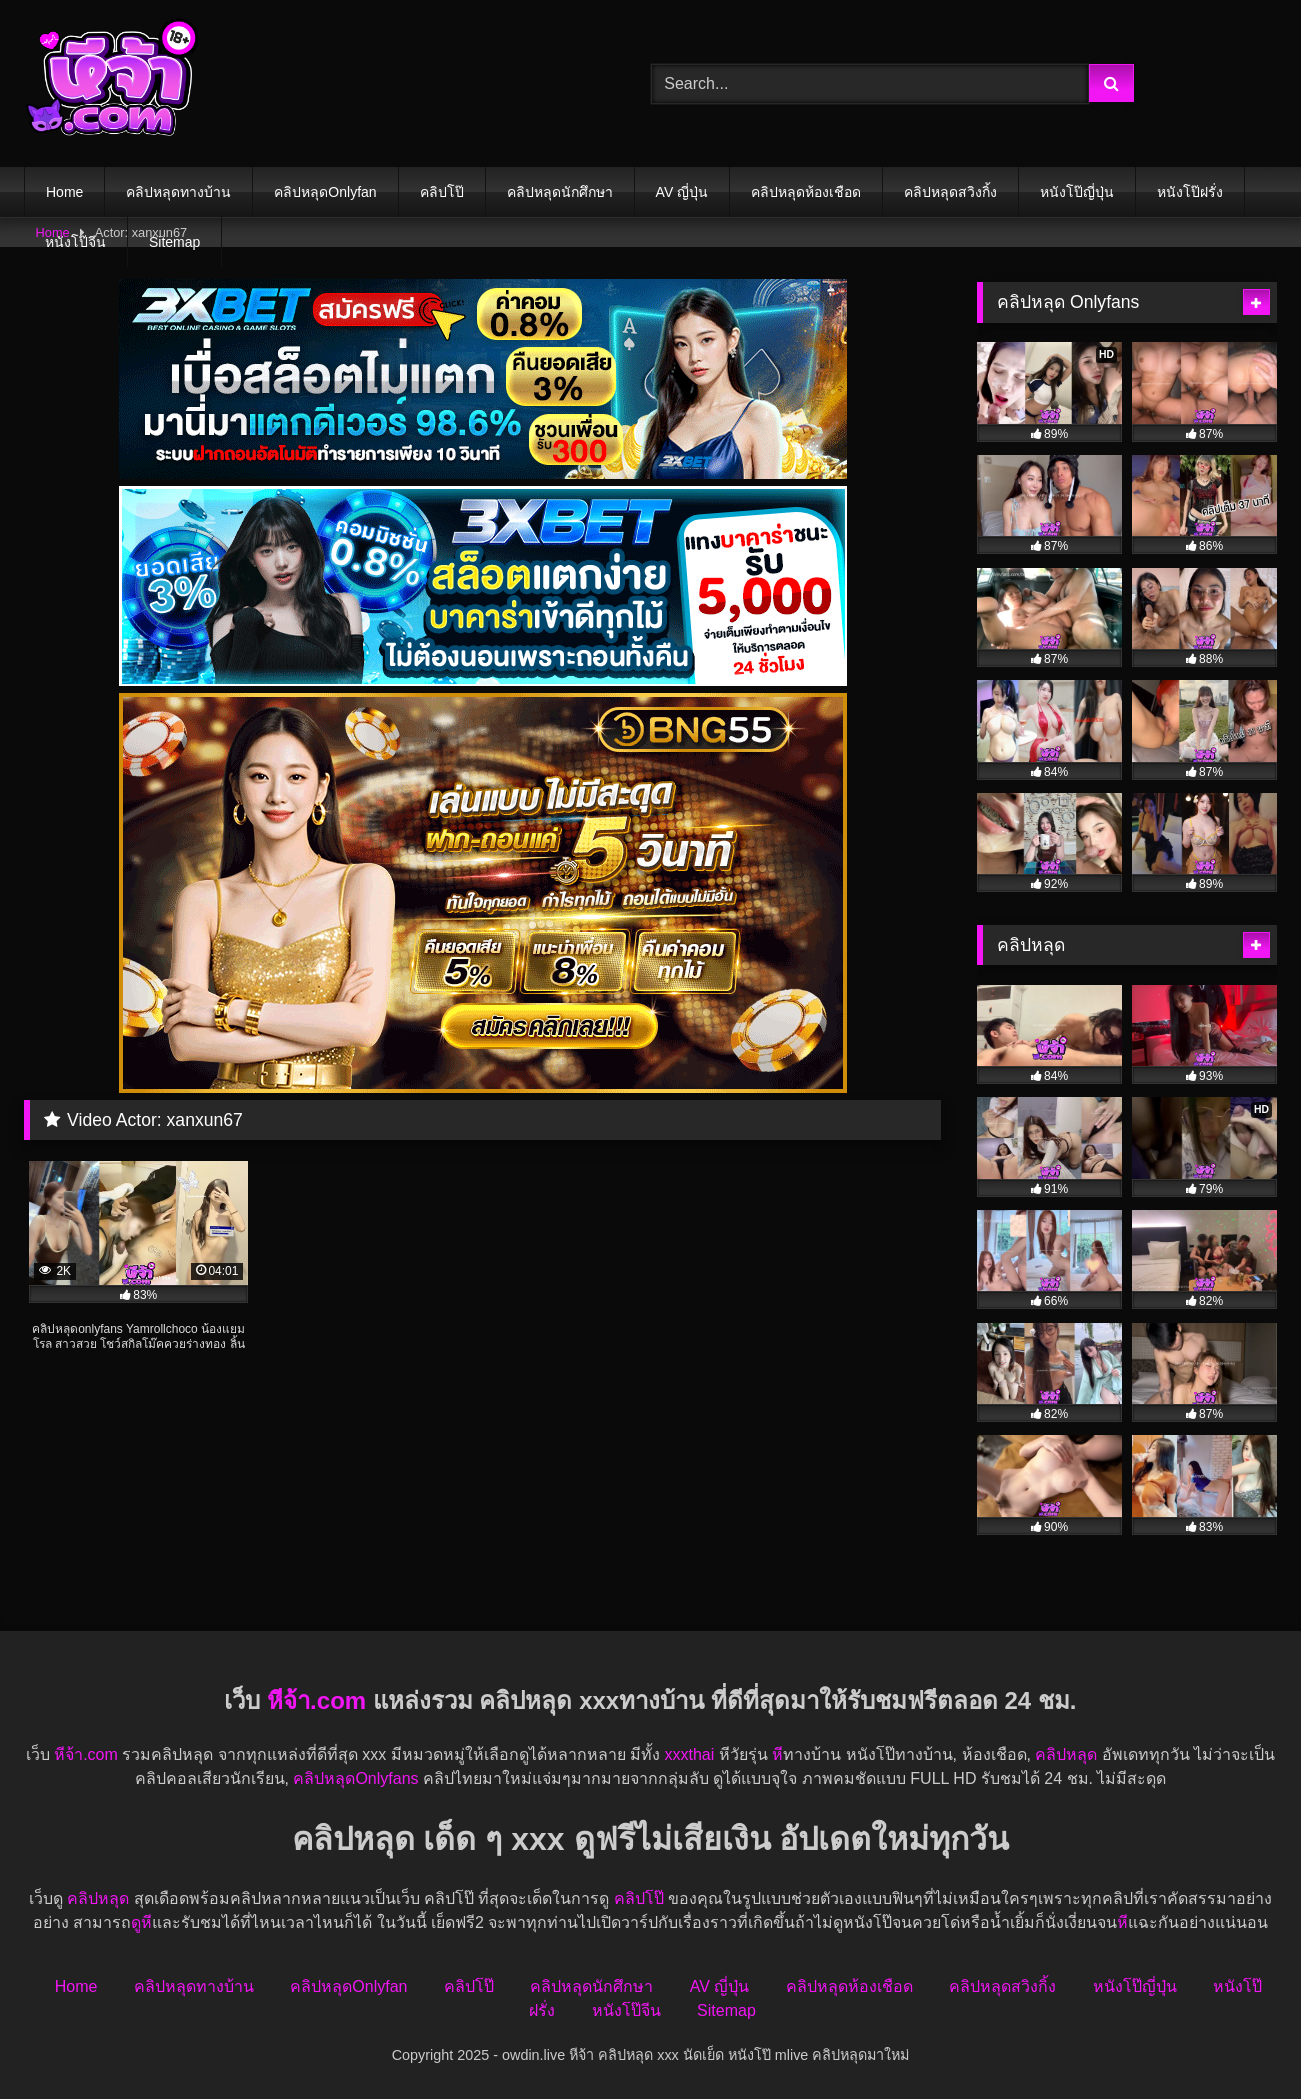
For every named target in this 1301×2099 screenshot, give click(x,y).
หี (777, 1754)
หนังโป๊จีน (75, 242)
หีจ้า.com (316, 1700)
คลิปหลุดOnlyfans (355, 1778)
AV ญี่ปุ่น (682, 192)
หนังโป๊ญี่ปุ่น (1077, 192)
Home (64, 192)
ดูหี (141, 1922)
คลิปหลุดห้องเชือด (806, 192)
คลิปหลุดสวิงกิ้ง (950, 192)
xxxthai (689, 1754)
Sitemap (174, 242)
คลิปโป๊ (442, 192)
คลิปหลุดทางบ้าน (178, 192)
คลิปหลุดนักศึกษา (560, 192)
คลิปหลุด (1066, 1754)
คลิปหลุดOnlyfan (325, 192)
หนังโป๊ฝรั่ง (1190, 192)
